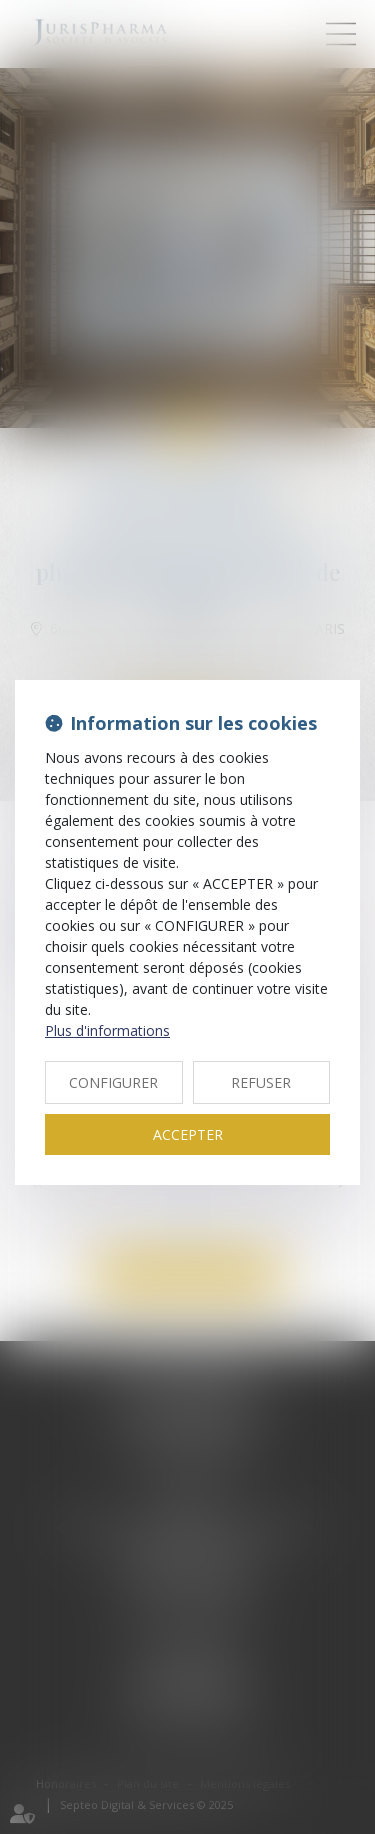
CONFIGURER (113, 1082)
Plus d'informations (107, 1030)
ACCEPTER (188, 1134)
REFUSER (261, 1082)
